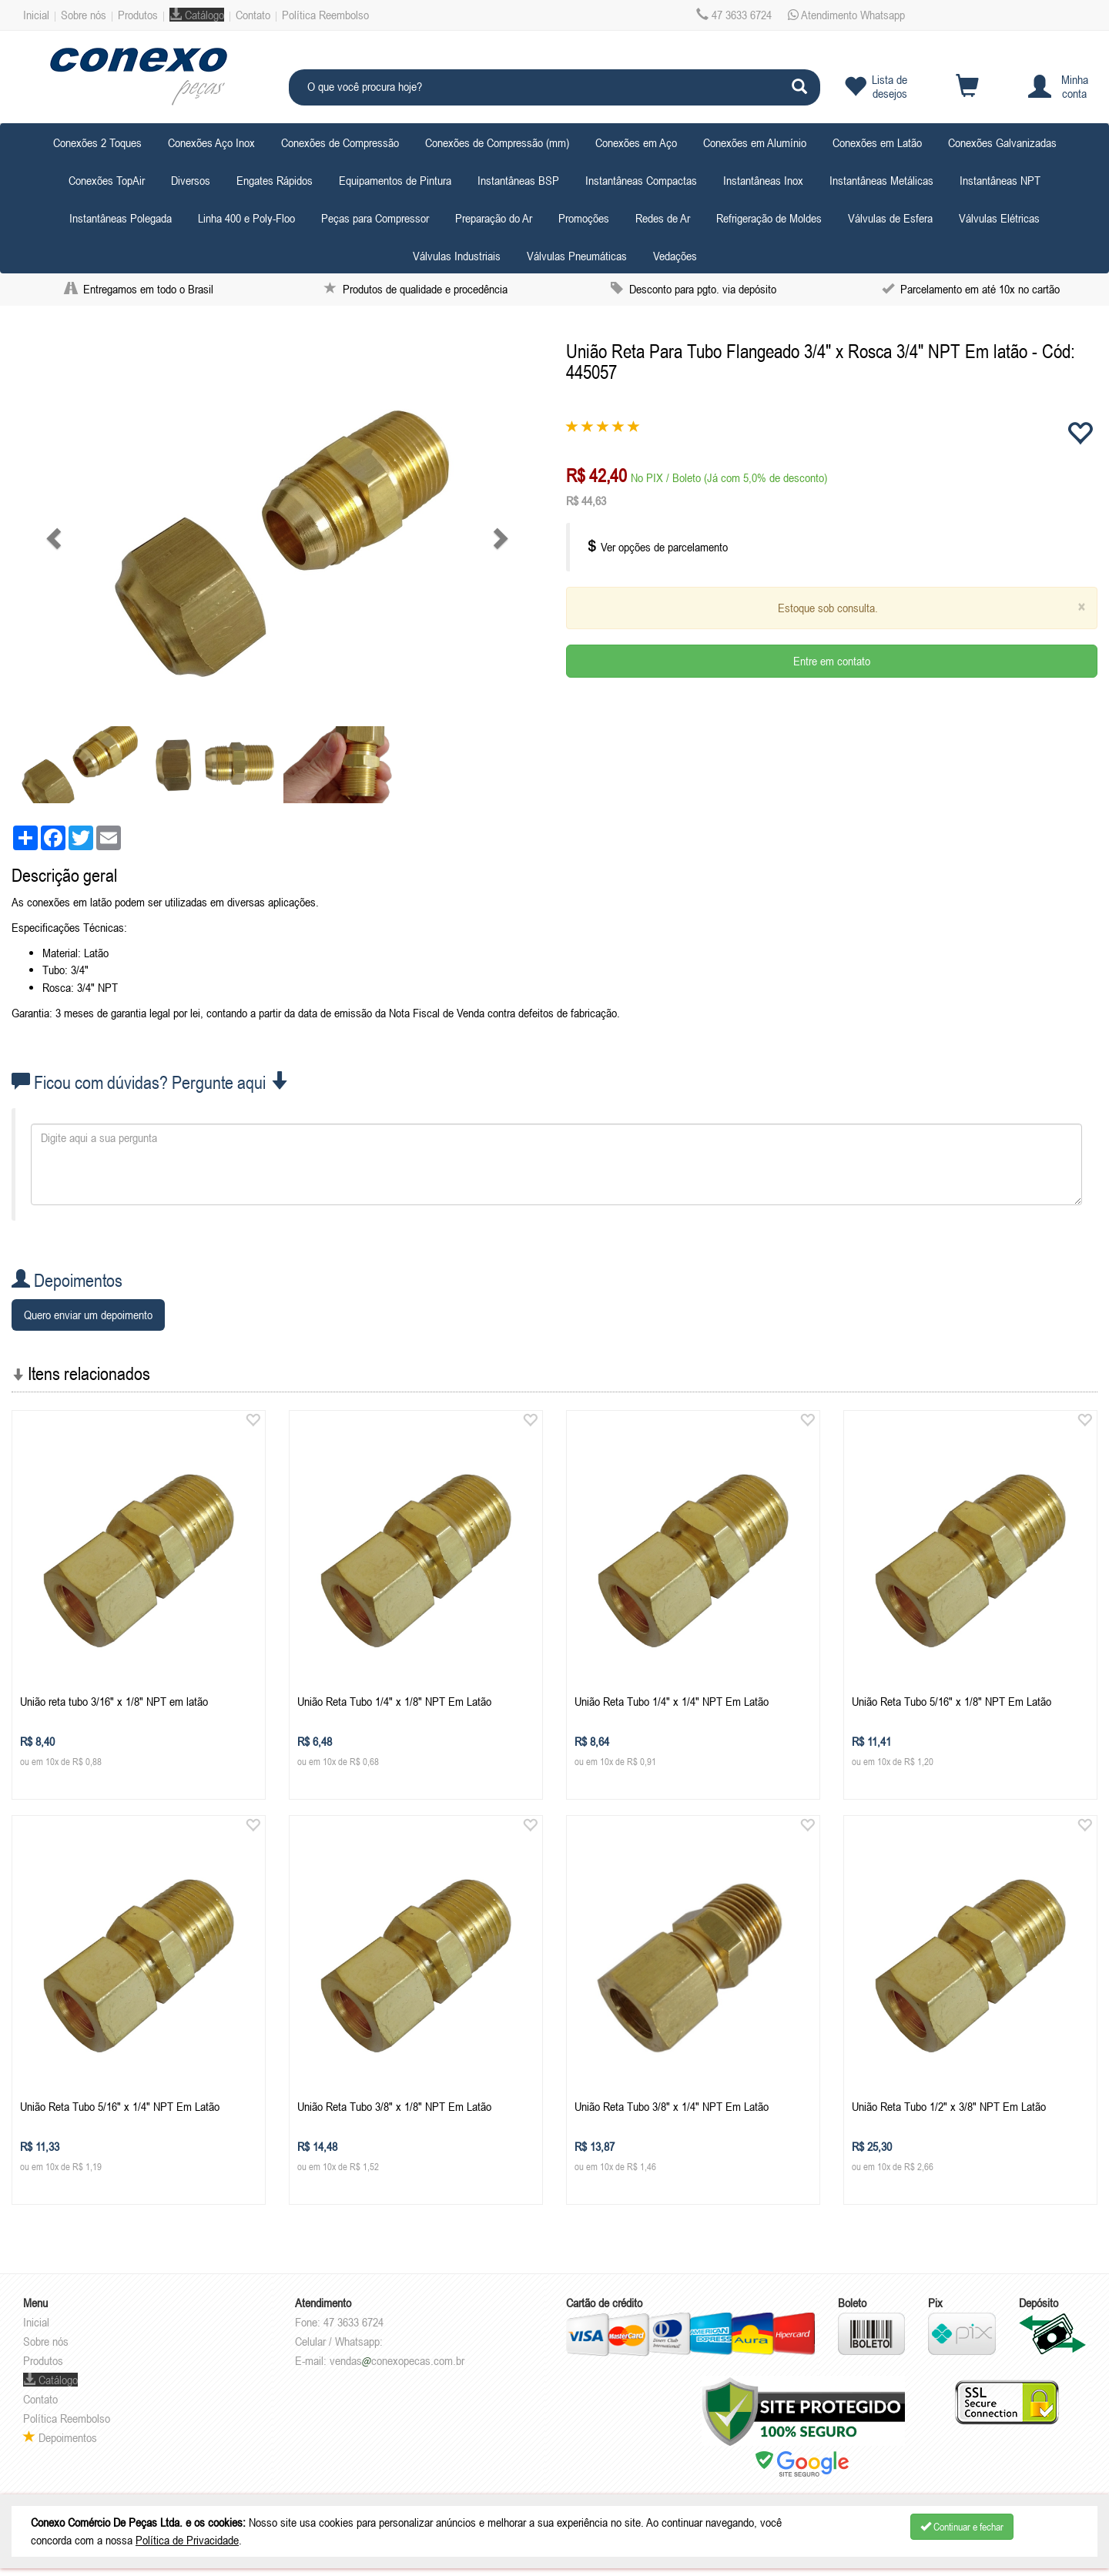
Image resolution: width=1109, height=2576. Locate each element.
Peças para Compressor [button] (375, 218)
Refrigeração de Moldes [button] (769, 218)
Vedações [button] (675, 256)
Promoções (583, 218)
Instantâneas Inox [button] (763, 180)
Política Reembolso (325, 15)
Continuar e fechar (961, 2527)
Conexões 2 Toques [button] (97, 142)
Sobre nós (83, 15)
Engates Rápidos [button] (274, 180)
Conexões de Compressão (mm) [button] (497, 142)
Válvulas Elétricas (999, 218)
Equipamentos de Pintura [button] (395, 180)
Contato (253, 15)
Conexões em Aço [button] (636, 142)
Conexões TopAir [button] (107, 180)
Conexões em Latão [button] (877, 142)
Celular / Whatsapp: (339, 2341)
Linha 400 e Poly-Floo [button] (246, 218)
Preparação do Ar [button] (493, 218)
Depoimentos (60, 2437)
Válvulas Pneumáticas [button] (577, 256)
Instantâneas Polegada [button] (120, 218)
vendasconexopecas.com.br (397, 2360)
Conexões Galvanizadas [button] (1002, 142)
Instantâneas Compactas (641, 180)
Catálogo (196, 15)
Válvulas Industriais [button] (457, 256)
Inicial (36, 15)
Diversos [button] (190, 180)
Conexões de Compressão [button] (340, 142)
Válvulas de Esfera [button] (890, 218)
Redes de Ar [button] (662, 218)
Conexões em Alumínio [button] (754, 142)
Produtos (138, 15)
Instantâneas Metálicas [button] (881, 180)
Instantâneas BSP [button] (518, 180)
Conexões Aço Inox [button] (211, 142)
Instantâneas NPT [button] (1000, 180)
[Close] (1081, 607)
